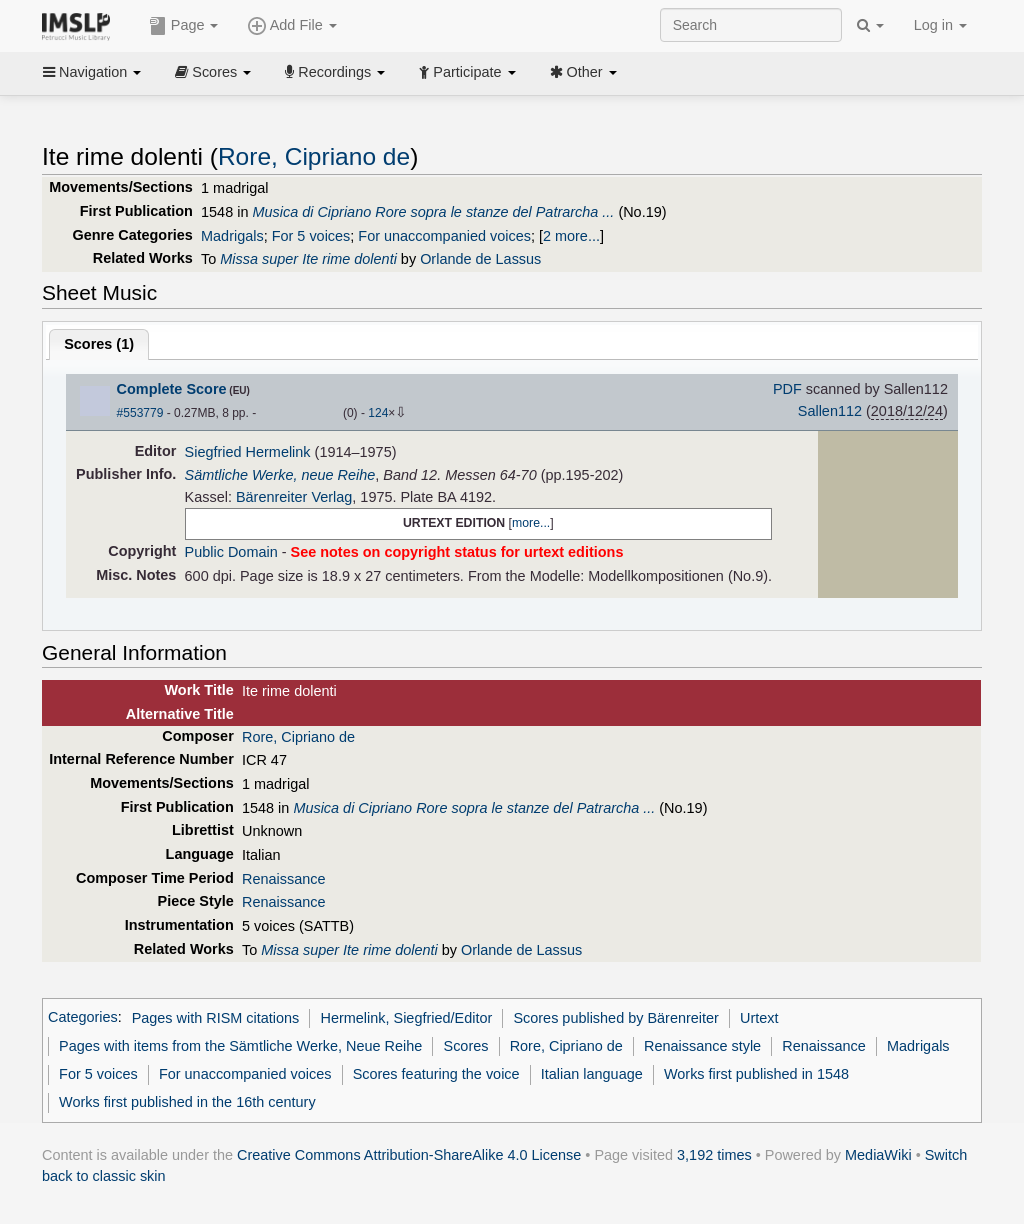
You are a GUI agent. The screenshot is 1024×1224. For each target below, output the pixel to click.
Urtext (759, 1018)
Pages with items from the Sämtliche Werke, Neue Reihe (240, 1046)
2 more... (571, 236)
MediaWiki (878, 1155)
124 (378, 413)
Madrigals (232, 236)
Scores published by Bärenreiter (615, 1018)
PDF (787, 389)
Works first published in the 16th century (187, 1102)
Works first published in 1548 (756, 1074)
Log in (940, 25)
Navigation (92, 72)
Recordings (335, 72)
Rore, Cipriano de (314, 156)
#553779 (140, 413)
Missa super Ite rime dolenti (308, 259)
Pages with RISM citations (216, 1018)
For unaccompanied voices (444, 236)
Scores (213, 72)
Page (184, 26)
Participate (467, 72)
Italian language (592, 1074)
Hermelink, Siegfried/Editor (407, 1018)
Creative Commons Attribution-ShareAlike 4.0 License (409, 1155)
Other (583, 72)
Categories (83, 1018)
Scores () (99, 344)
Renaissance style (702, 1046)
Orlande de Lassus (480, 259)
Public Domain (231, 552)
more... (531, 523)
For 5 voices (311, 236)
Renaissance (283, 879)
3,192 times (714, 1155)
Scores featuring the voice (436, 1074)
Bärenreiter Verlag (294, 497)
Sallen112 (830, 411)
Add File (292, 26)
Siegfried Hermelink (248, 452)
